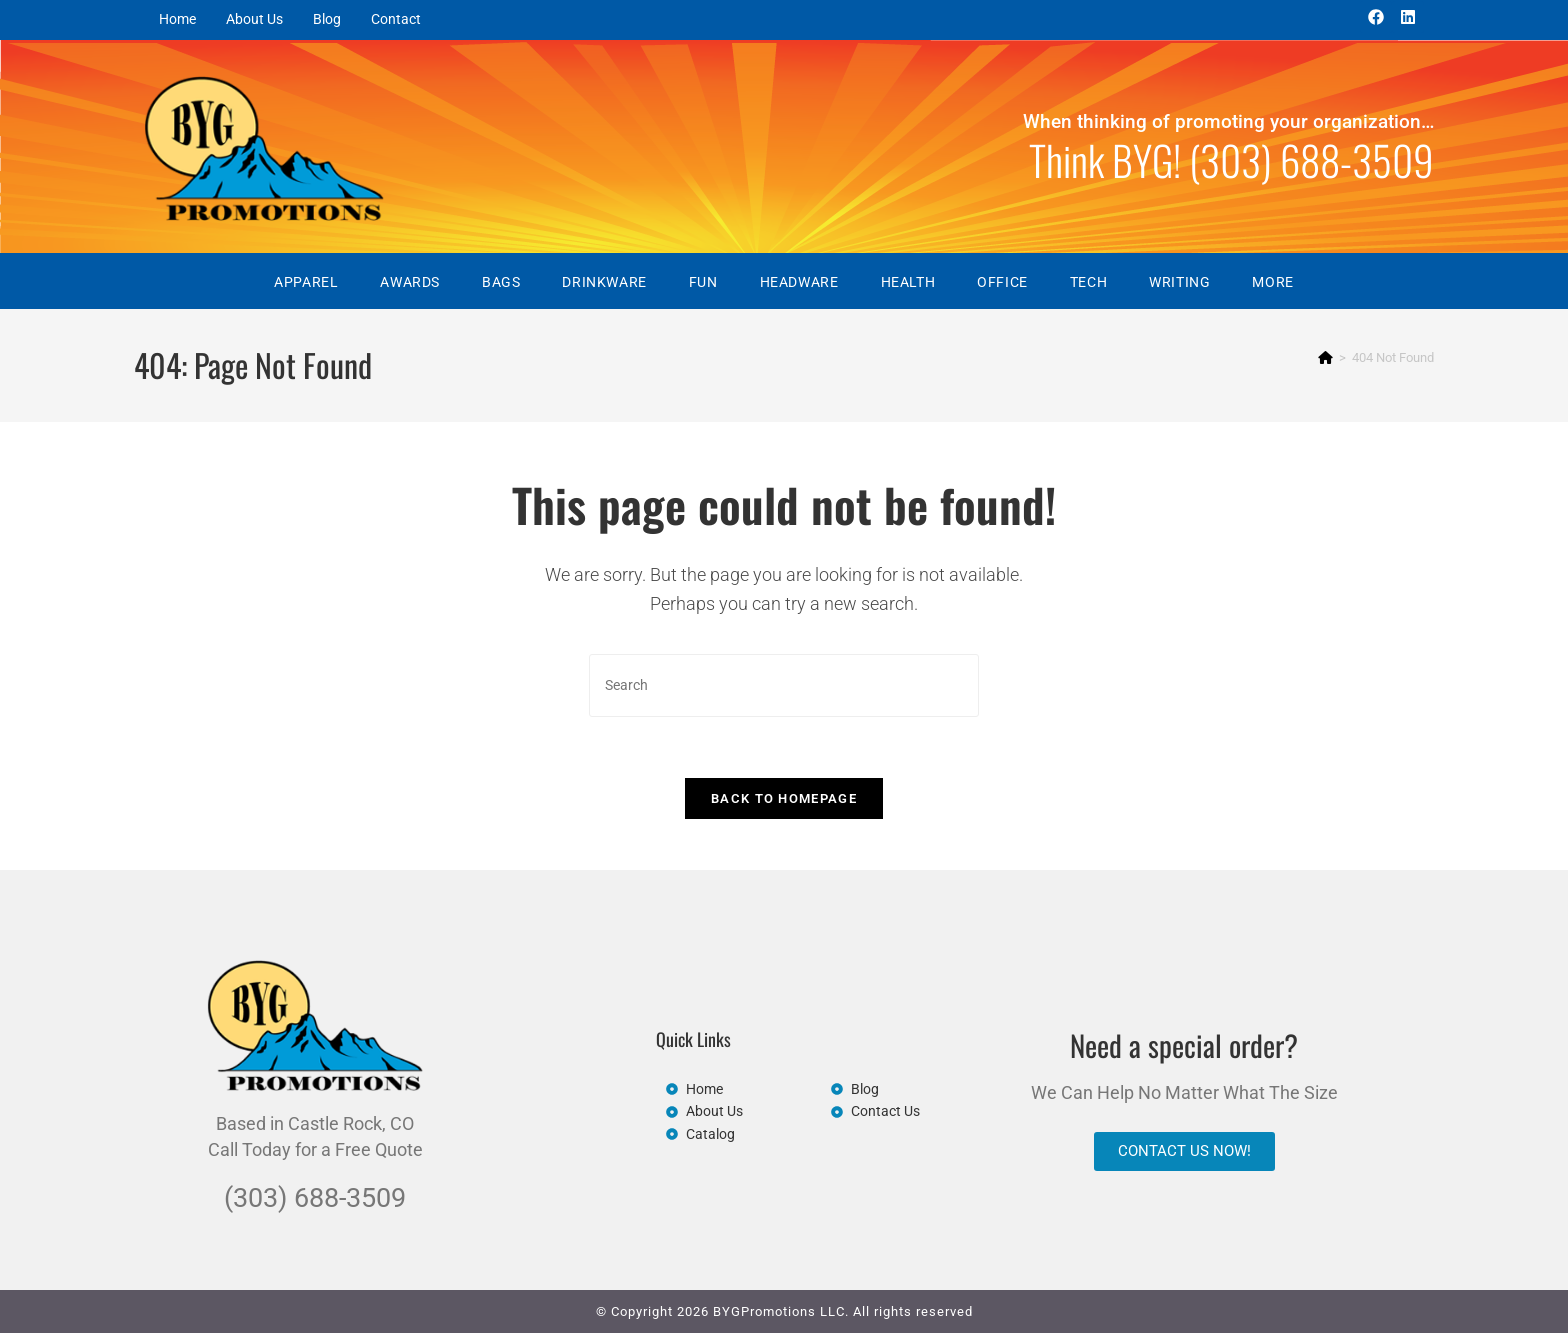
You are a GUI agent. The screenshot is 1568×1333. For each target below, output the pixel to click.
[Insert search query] (784, 685)
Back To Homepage (784, 798)
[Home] (1325, 357)
